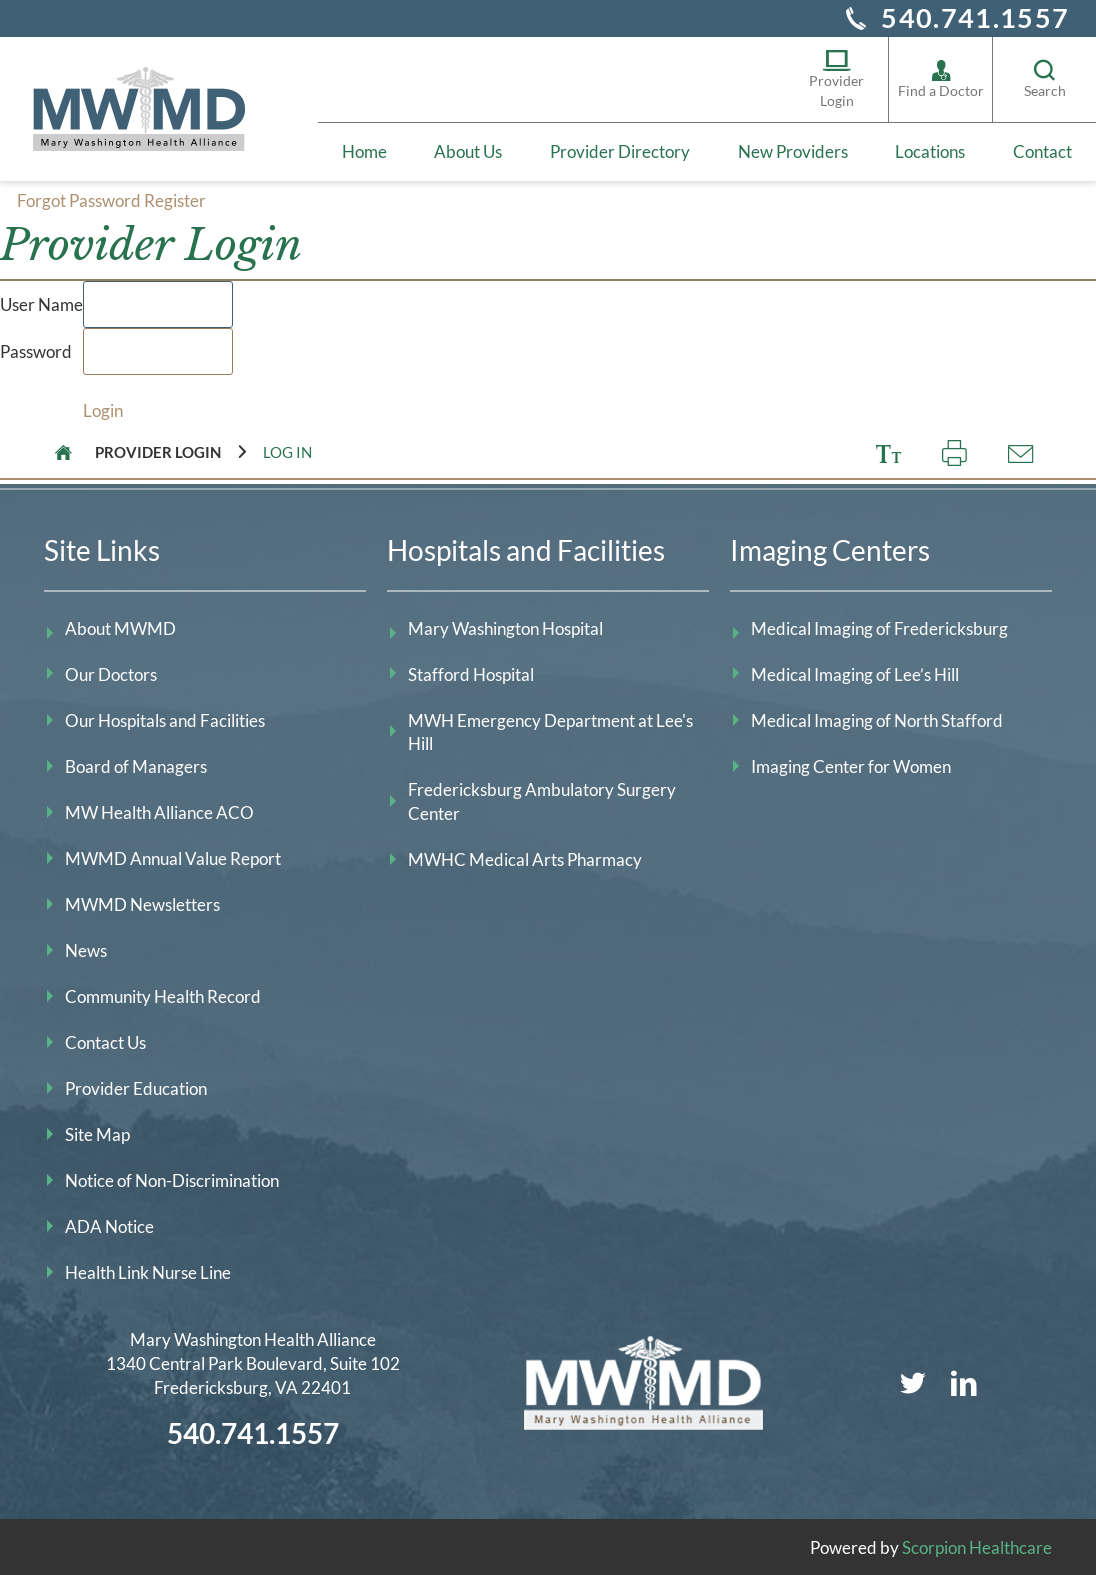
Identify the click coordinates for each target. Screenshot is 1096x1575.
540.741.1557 (975, 18)
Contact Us (105, 1040)
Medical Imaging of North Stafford (877, 718)
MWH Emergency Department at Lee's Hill (550, 730)
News (86, 948)
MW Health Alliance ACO (159, 810)
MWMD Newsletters (142, 902)
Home (364, 151)
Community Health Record (163, 994)
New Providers (793, 151)
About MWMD (120, 626)
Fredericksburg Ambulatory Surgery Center (542, 800)
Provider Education (136, 1086)
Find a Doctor (941, 78)
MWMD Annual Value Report (173, 856)
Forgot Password (79, 199)
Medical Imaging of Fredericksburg (879, 626)
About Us (468, 151)
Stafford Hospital (471, 672)
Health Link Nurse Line (148, 1270)
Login (103, 408)
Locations (930, 151)
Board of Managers (136, 764)
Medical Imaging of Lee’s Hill (855, 672)
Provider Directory (620, 151)
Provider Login (836, 78)
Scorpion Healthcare (977, 1545)
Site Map (97, 1132)
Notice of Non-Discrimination (172, 1178)
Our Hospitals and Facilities (165, 718)
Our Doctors (111, 672)
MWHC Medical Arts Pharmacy (525, 858)
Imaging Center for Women (851, 764)
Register (175, 199)
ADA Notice (109, 1224)
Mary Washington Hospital (505, 626)
